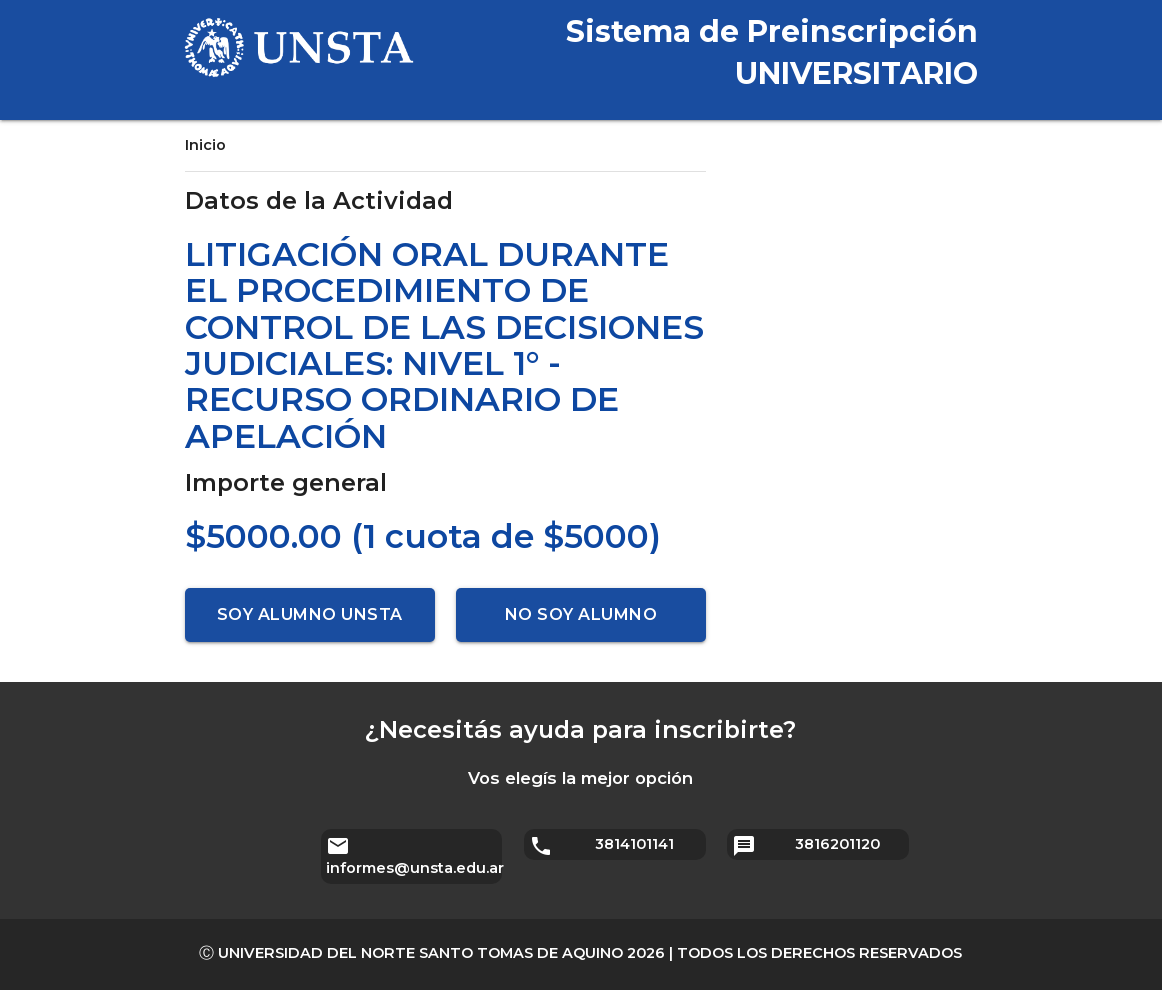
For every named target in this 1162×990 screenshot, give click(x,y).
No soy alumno (581, 614)
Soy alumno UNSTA (310, 614)
